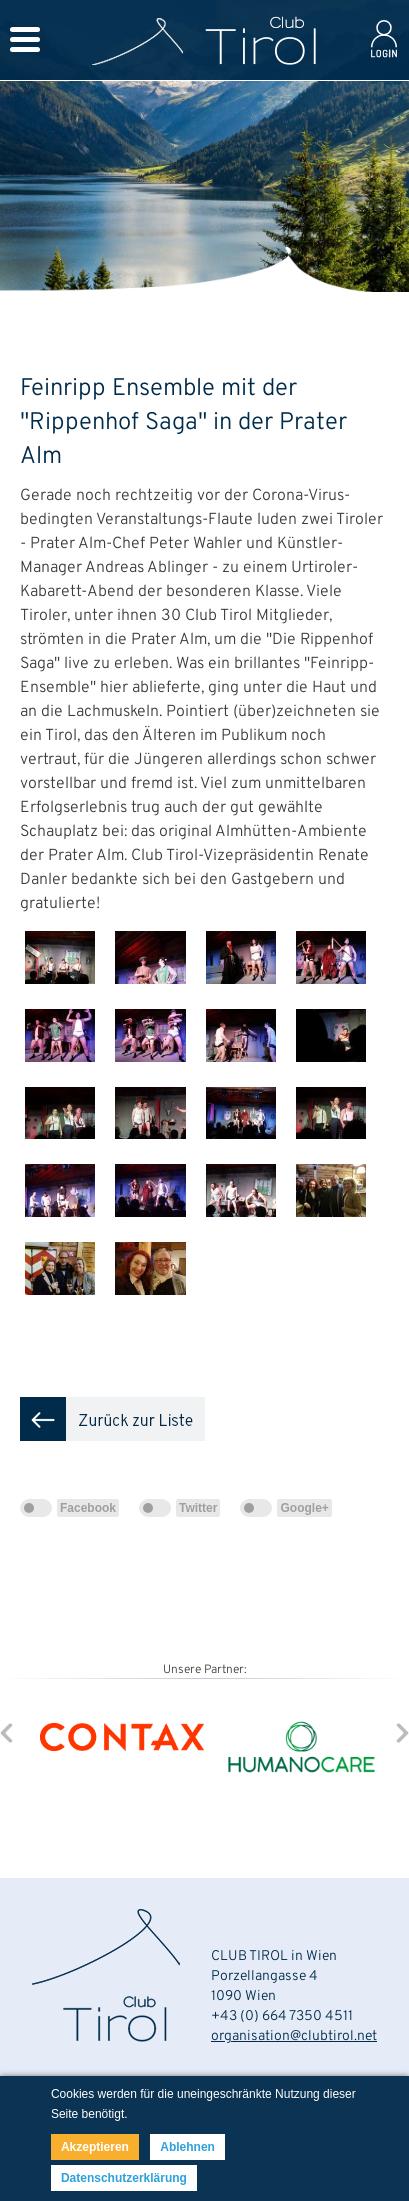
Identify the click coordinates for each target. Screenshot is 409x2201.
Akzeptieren (95, 2147)
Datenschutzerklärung (124, 2178)
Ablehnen (187, 2147)
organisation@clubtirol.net (294, 2036)
